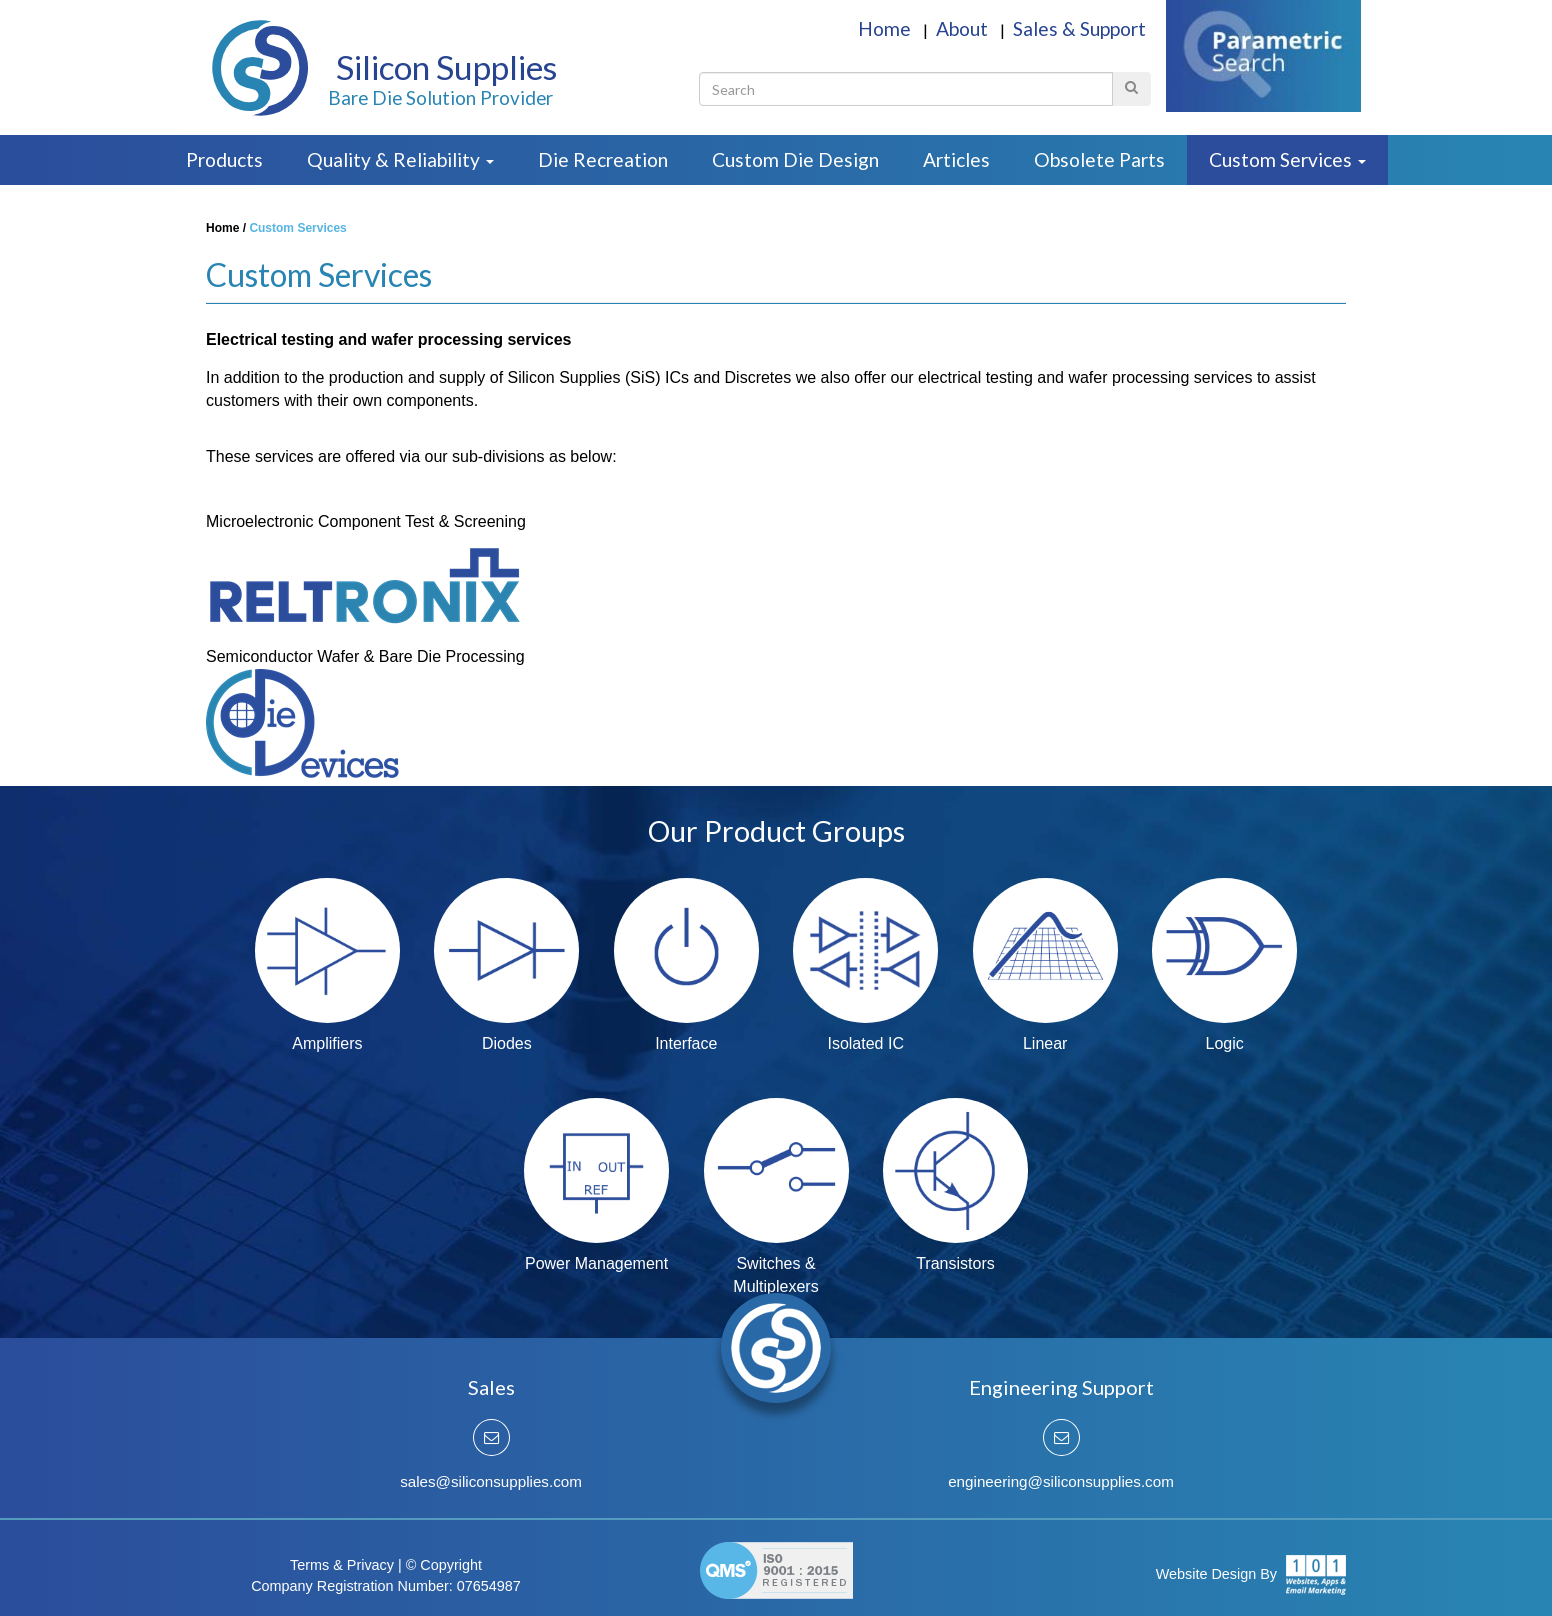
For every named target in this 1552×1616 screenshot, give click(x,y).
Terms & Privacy (342, 1565)
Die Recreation (603, 159)
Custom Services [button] (1287, 159)
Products (224, 159)
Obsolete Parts (1099, 159)
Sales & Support (1079, 28)
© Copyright (444, 1565)
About (964, 28)
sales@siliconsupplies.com (491, 1481)
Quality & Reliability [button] (400, 159)
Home (886, 28)
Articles (956, 159)
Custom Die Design (795, 159)
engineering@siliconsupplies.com (1061, 1481)
